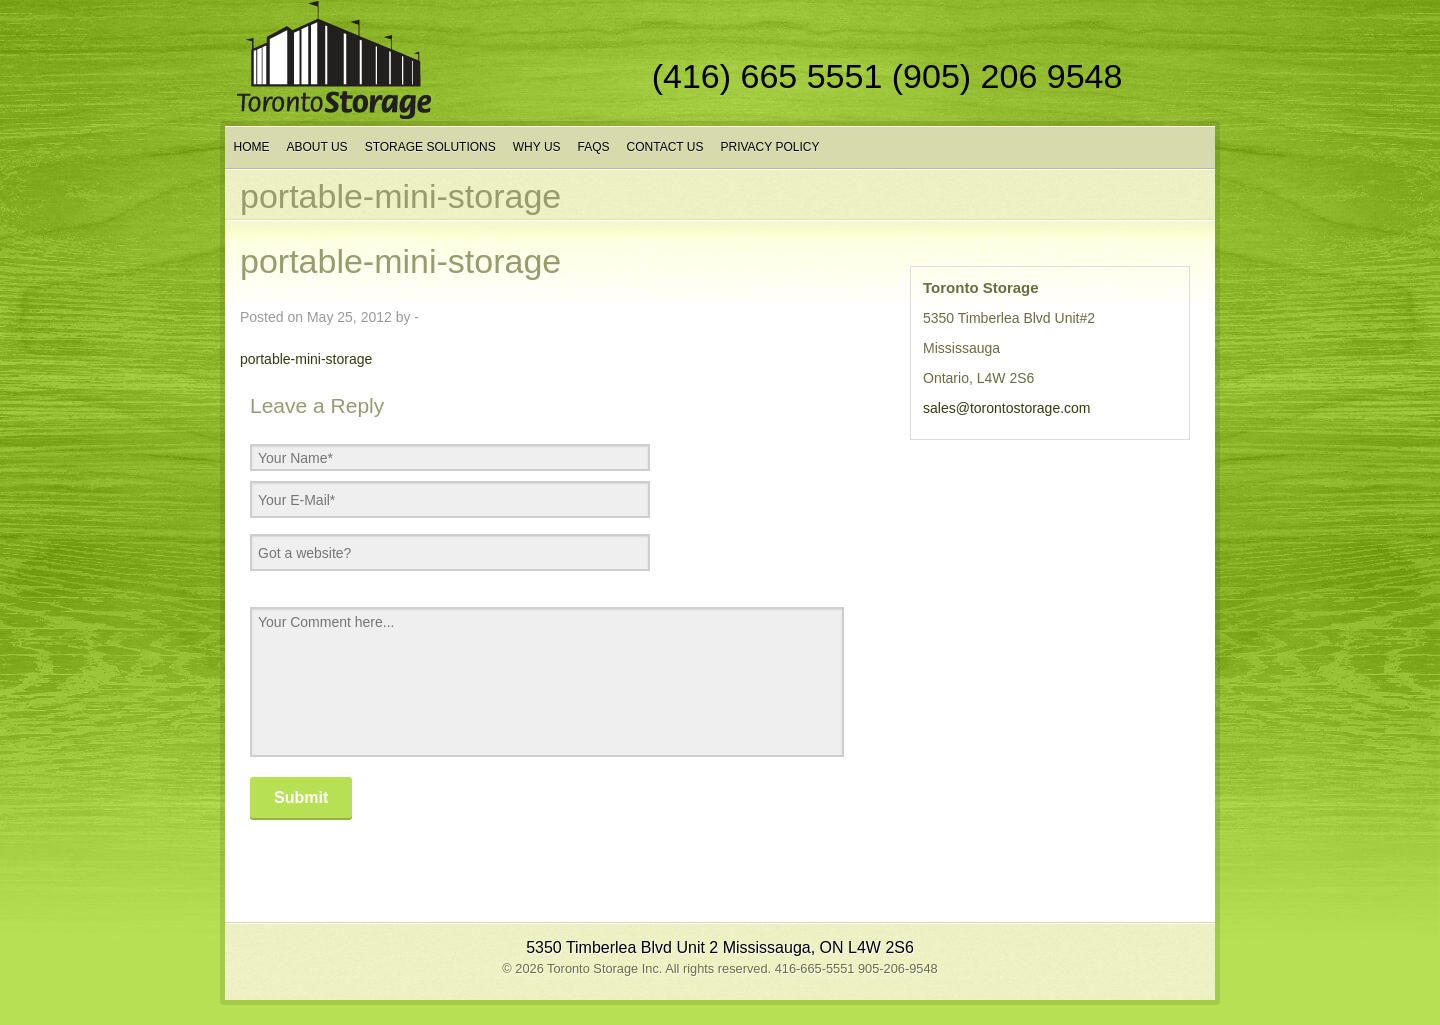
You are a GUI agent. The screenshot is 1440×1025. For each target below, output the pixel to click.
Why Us (537, 147)
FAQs (594, 147)
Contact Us (665, 147)
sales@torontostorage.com (1007, 408)
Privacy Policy (769, 147)
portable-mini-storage (306, 359)
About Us (317, 147)
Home (252, 147)
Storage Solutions (430, 147)
